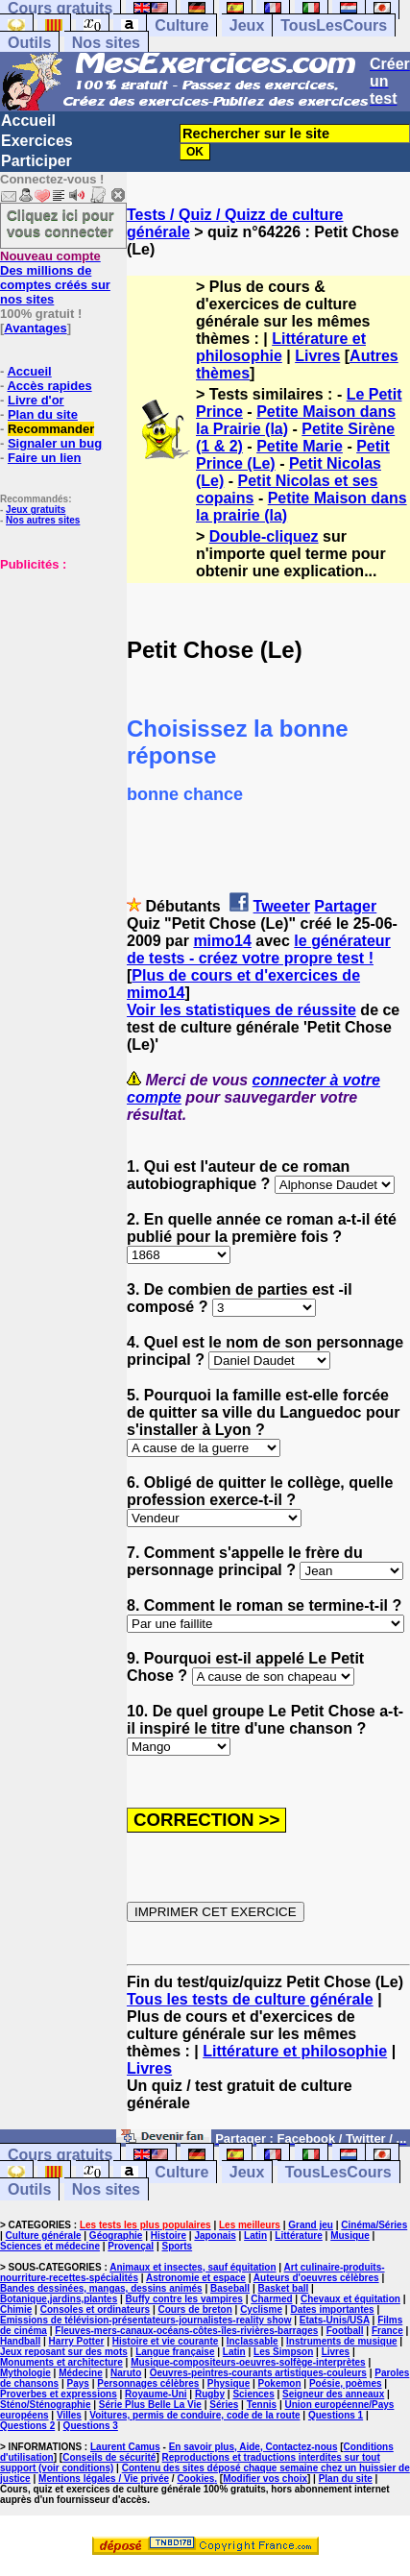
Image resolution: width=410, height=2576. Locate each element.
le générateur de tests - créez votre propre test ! (259, 949)
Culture (181, 25)
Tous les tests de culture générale (250, 1999)
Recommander (51, 429)
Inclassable (252, 2341)
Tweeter (281, 906)
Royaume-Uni (155, 2394)
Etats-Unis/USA (335, 2320)
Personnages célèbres (148, 2383)
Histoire (168, 2235)
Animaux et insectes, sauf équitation (192, 2267)
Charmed (271, 2299)
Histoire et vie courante (165, 2341)
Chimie (16, 2309)
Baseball (230, 2288)
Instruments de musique (342, 2341)
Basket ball (283, 2288)
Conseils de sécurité (109, 2457)
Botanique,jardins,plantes (58, 2299)
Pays (78, 2383)
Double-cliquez (264, 536)
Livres (317, 356)
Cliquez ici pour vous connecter (60, 223)
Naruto (125, 2373)
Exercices (37, 141)
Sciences (253, 2394)
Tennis (262, 2404)
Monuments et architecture (61, 2362)
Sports (176, 2246)
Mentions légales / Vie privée (103, 2478)
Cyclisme (261, 2309)
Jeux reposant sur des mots (64, 2351)
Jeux (246, 25)
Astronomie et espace (196, 2277)
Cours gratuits (60, 2155)
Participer (36, 161)
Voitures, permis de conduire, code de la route (194, 2415)
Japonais (214, 2235)
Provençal (131, 2246)
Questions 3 (90, 2425)
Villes (69, 2415)
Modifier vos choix (265, 2478)
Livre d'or (36, 400)
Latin (255, 2235)
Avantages (35, 328)
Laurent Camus (125, 2447)
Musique (350, 2235)
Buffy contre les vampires (184, 2299)
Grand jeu (310, 2225)
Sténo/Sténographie (45, 2404)
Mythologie (25, 2373)
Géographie (116, 2235)
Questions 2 (27, 2425)
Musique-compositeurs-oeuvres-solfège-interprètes (248, 2362)
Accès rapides (49, 385)
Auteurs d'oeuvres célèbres (316, 2277)
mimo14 (222, 941)
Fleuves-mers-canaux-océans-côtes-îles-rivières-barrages (186, 2330)
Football (345, 2330)
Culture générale (44, 2235)
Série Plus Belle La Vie (150, 2404)
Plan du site (43, 414)
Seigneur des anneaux (333, 2394)
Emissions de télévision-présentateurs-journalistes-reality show (145, 2320)
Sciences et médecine (50, 2246)
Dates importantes (332, 2309)
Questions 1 (335, 2415)
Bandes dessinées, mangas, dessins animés (101, 2288)
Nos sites (106, 43)
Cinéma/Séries (374, 2225)
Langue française (174, 2351)
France (387, 2330)
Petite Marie (299, 446)
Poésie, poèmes (345, 2383)
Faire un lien (45, 457)
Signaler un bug (55, 443)
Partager (345, 906)
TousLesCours (333, 25)
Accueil (28, 120)
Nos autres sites (43, 520)
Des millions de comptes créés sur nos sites (55, 277)
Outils (29, 43)
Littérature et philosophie (281, 347)
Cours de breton (195, 2309)
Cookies (195, 2478)
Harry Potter (77, 2341)
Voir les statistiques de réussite (241, 1010)
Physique (228, 2383)
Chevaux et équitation (350, 2299)
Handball (20, 2341)
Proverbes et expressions (58, 2394)
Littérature (298, 2235)
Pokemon (279, 2383)
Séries (223, 2404)
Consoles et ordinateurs (95, 2309)
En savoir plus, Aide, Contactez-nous (253, 2447)
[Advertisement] (57, 667)
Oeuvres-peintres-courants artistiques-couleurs (258, 2373)
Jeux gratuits (35, 509)
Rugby (210, 2394)
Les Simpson (283, 2351)
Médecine (81, 2373)
